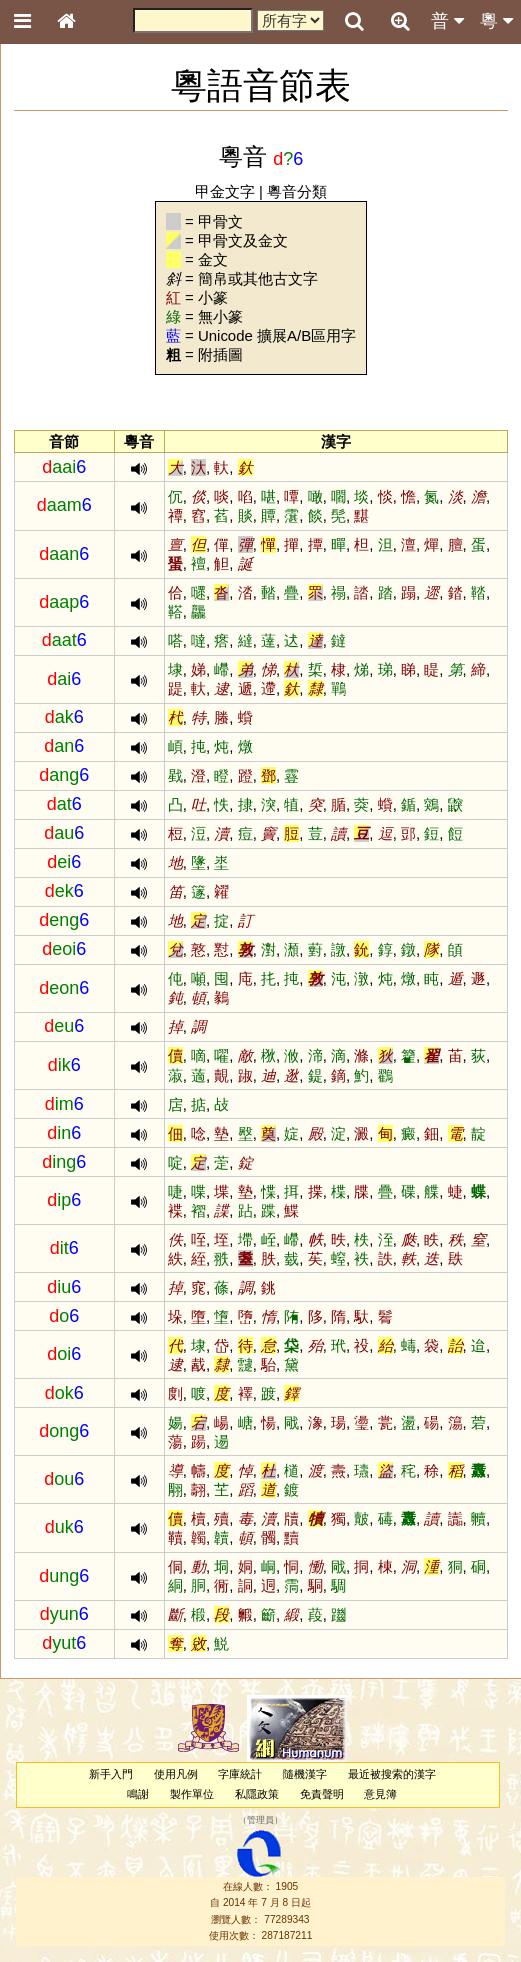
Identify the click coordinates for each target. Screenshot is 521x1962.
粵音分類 (297, 191)
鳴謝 (138, 1794)
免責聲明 (322, 1794)
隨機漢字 (305, 1774)
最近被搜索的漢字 (392, 1774)
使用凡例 (176, 1774)
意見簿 (380, 1794)
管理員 (260, 1820)
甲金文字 (225, 191)
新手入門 (111, 1774)
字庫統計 (240, 1774)
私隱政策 (257, 1794)
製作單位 (192, 1794)
